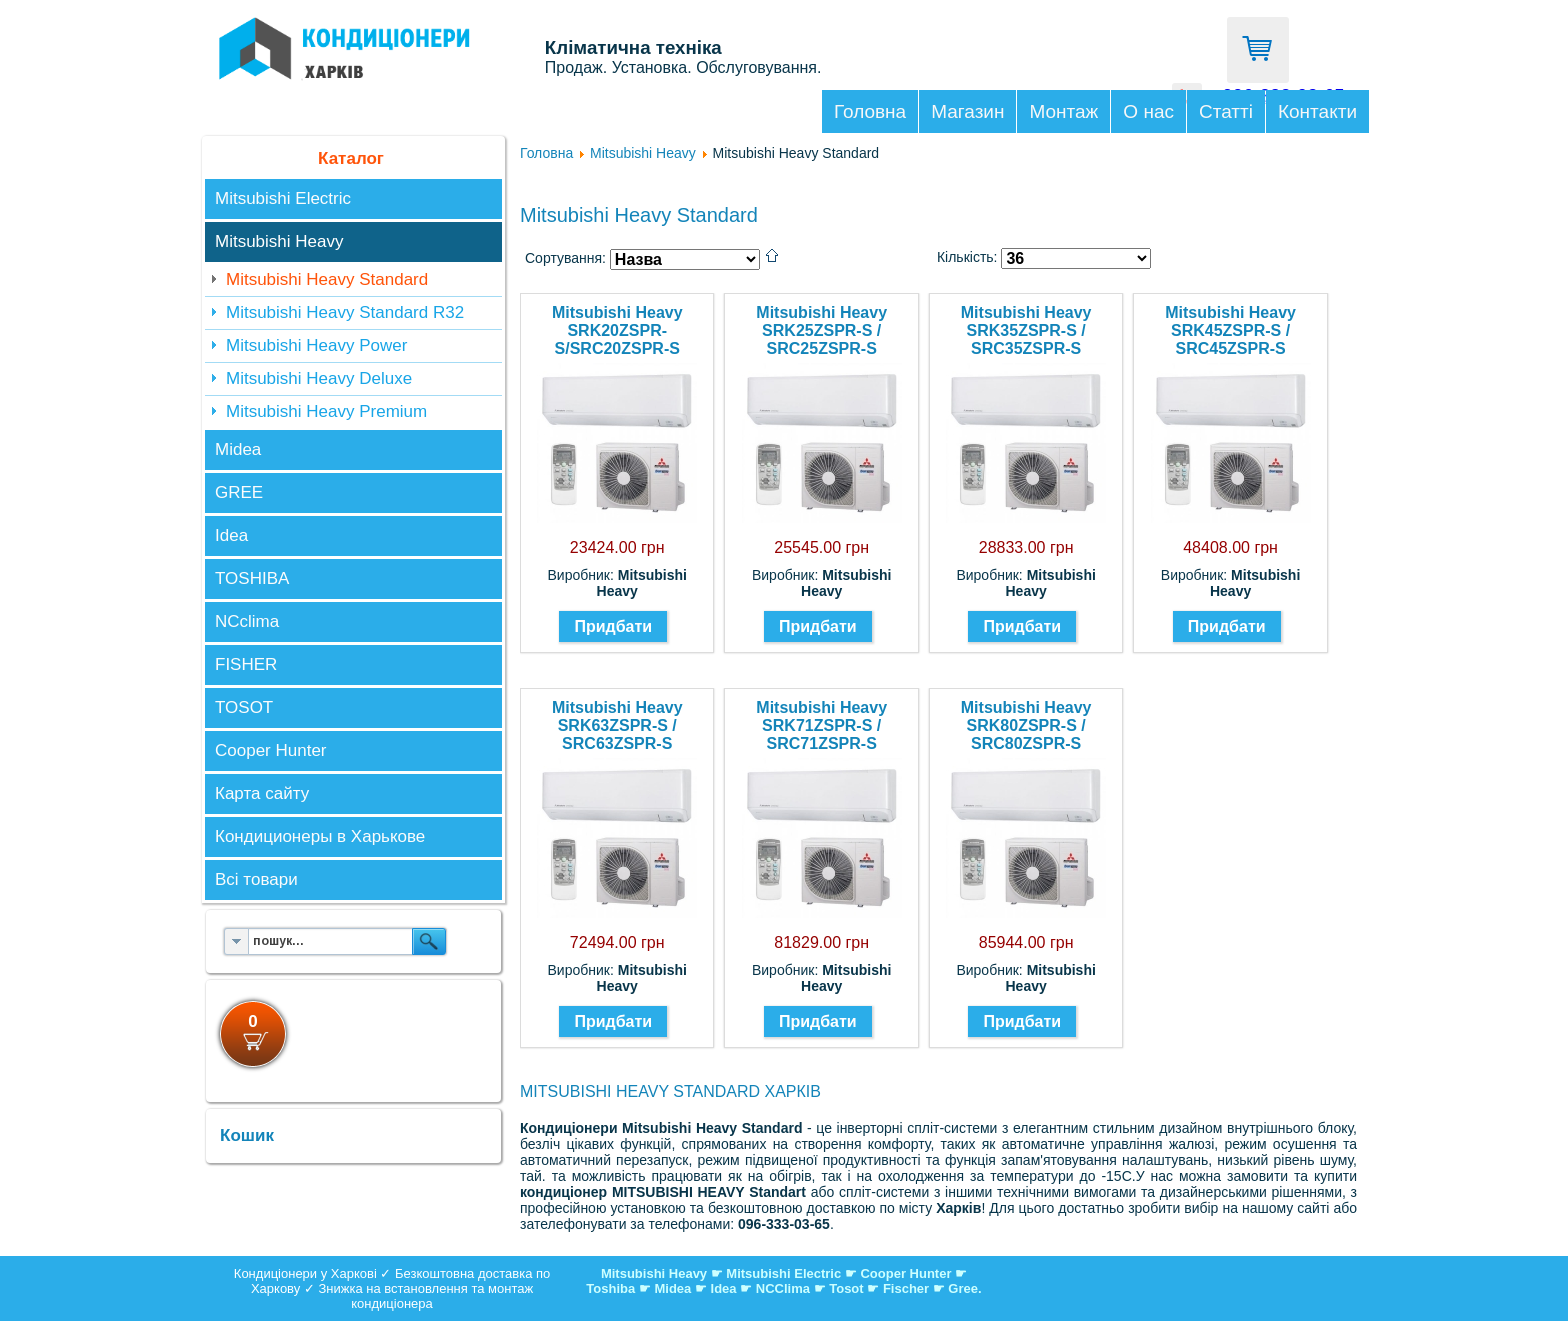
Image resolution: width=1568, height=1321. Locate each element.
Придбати (613, 626)
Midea (238, 449)
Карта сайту (262, 793)
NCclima (247, 621)
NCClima (783, 1288)
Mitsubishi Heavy (279, 241)
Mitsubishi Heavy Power (316, 345)
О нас (1148, 111)
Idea (231, 535)
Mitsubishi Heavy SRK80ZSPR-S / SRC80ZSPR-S (1026, 725)
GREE (239, 492)
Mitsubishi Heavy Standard (327, 279)
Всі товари (256, 879)
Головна (870, 111)
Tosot (848, 1288)
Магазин (967, 111)
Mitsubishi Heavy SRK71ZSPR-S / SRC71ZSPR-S (821, 725)
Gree (963, 1288)
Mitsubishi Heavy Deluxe (319, 378)
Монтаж (1063, 111)
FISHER (246, 664)
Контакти (1317, 111)
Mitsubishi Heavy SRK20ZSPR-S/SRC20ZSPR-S (617, 330)
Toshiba (610, 1288)
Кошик (247, 1135)
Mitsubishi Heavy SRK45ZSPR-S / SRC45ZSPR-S (1230, 330)
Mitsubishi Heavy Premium (326, 411)
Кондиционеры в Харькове (320, 836)
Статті (1226, 111)
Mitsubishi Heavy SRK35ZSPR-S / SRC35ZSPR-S (1026, 330)
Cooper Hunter (271, 750)
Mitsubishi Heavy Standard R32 (345, 312)
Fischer (906, 1288)
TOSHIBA (252, 578)
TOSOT (244, 707)
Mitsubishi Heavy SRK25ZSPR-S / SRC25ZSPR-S (821, 330)
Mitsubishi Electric (283, 198)
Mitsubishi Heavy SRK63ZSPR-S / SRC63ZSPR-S (617, 725)
